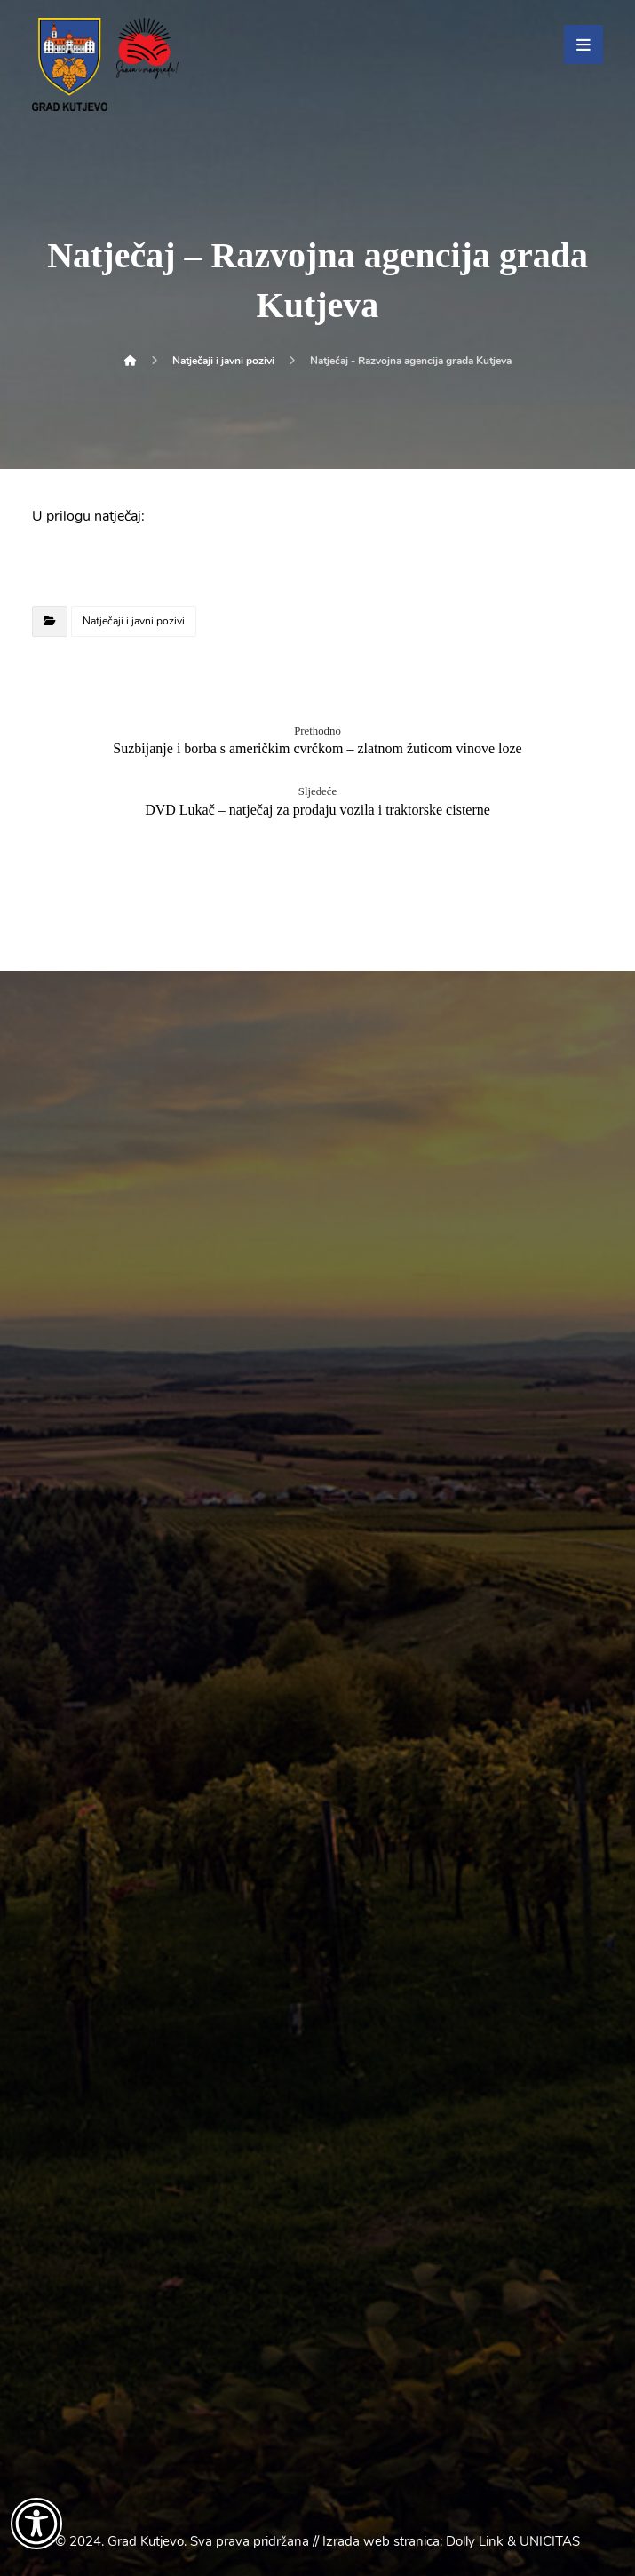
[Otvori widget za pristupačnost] (36, 2523)
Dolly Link (475, 2541)
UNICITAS (550, 2541)
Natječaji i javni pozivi (134, 621)
